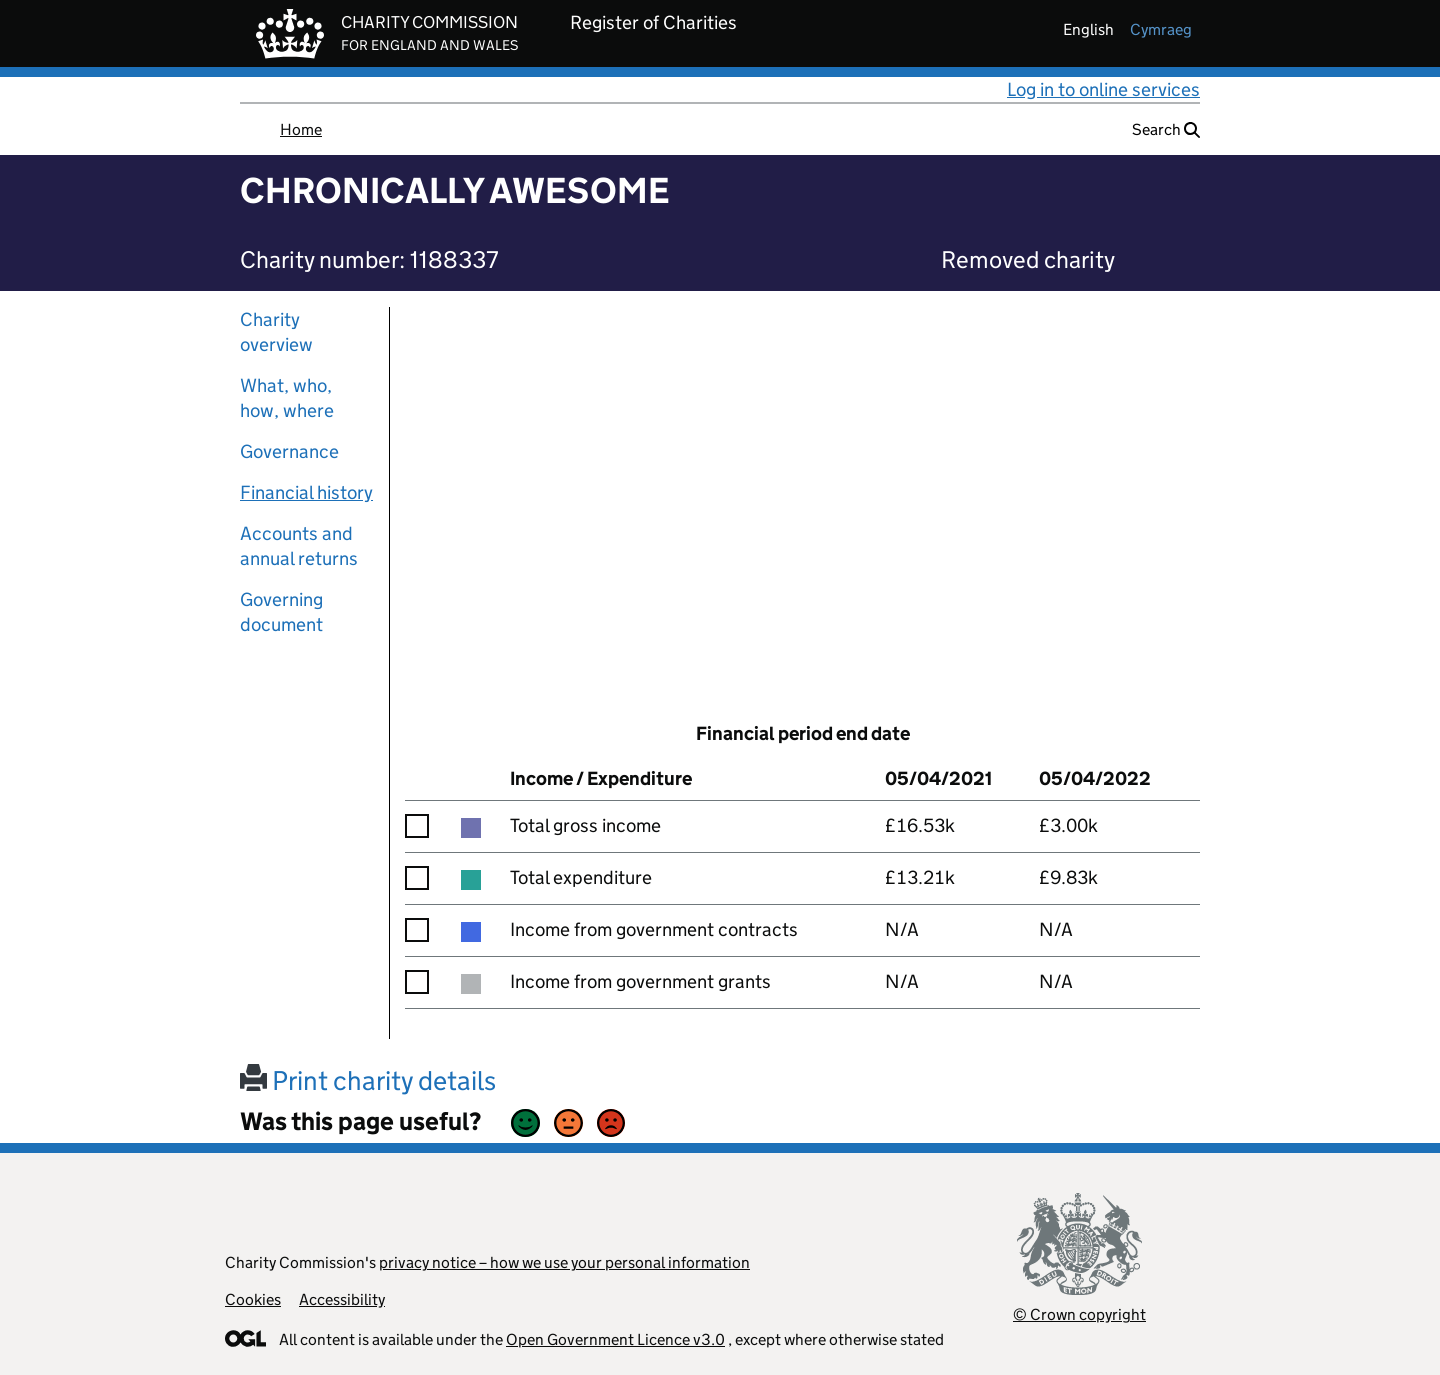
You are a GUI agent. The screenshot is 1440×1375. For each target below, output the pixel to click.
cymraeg (1161, 29)
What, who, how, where (287, 398)
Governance (289, 451)
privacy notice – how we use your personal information (564, 1262)
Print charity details (368, 1080)
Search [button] (1166, 129)
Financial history (306, 492)
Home (301, 129)
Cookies (253, 1299)
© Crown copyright (1079, 1314)
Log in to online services (1103, 89)
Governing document (281, 612)
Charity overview (276, 332)
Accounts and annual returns (299, 546)
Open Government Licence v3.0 (615, 1339)
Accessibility (342, 1299)
